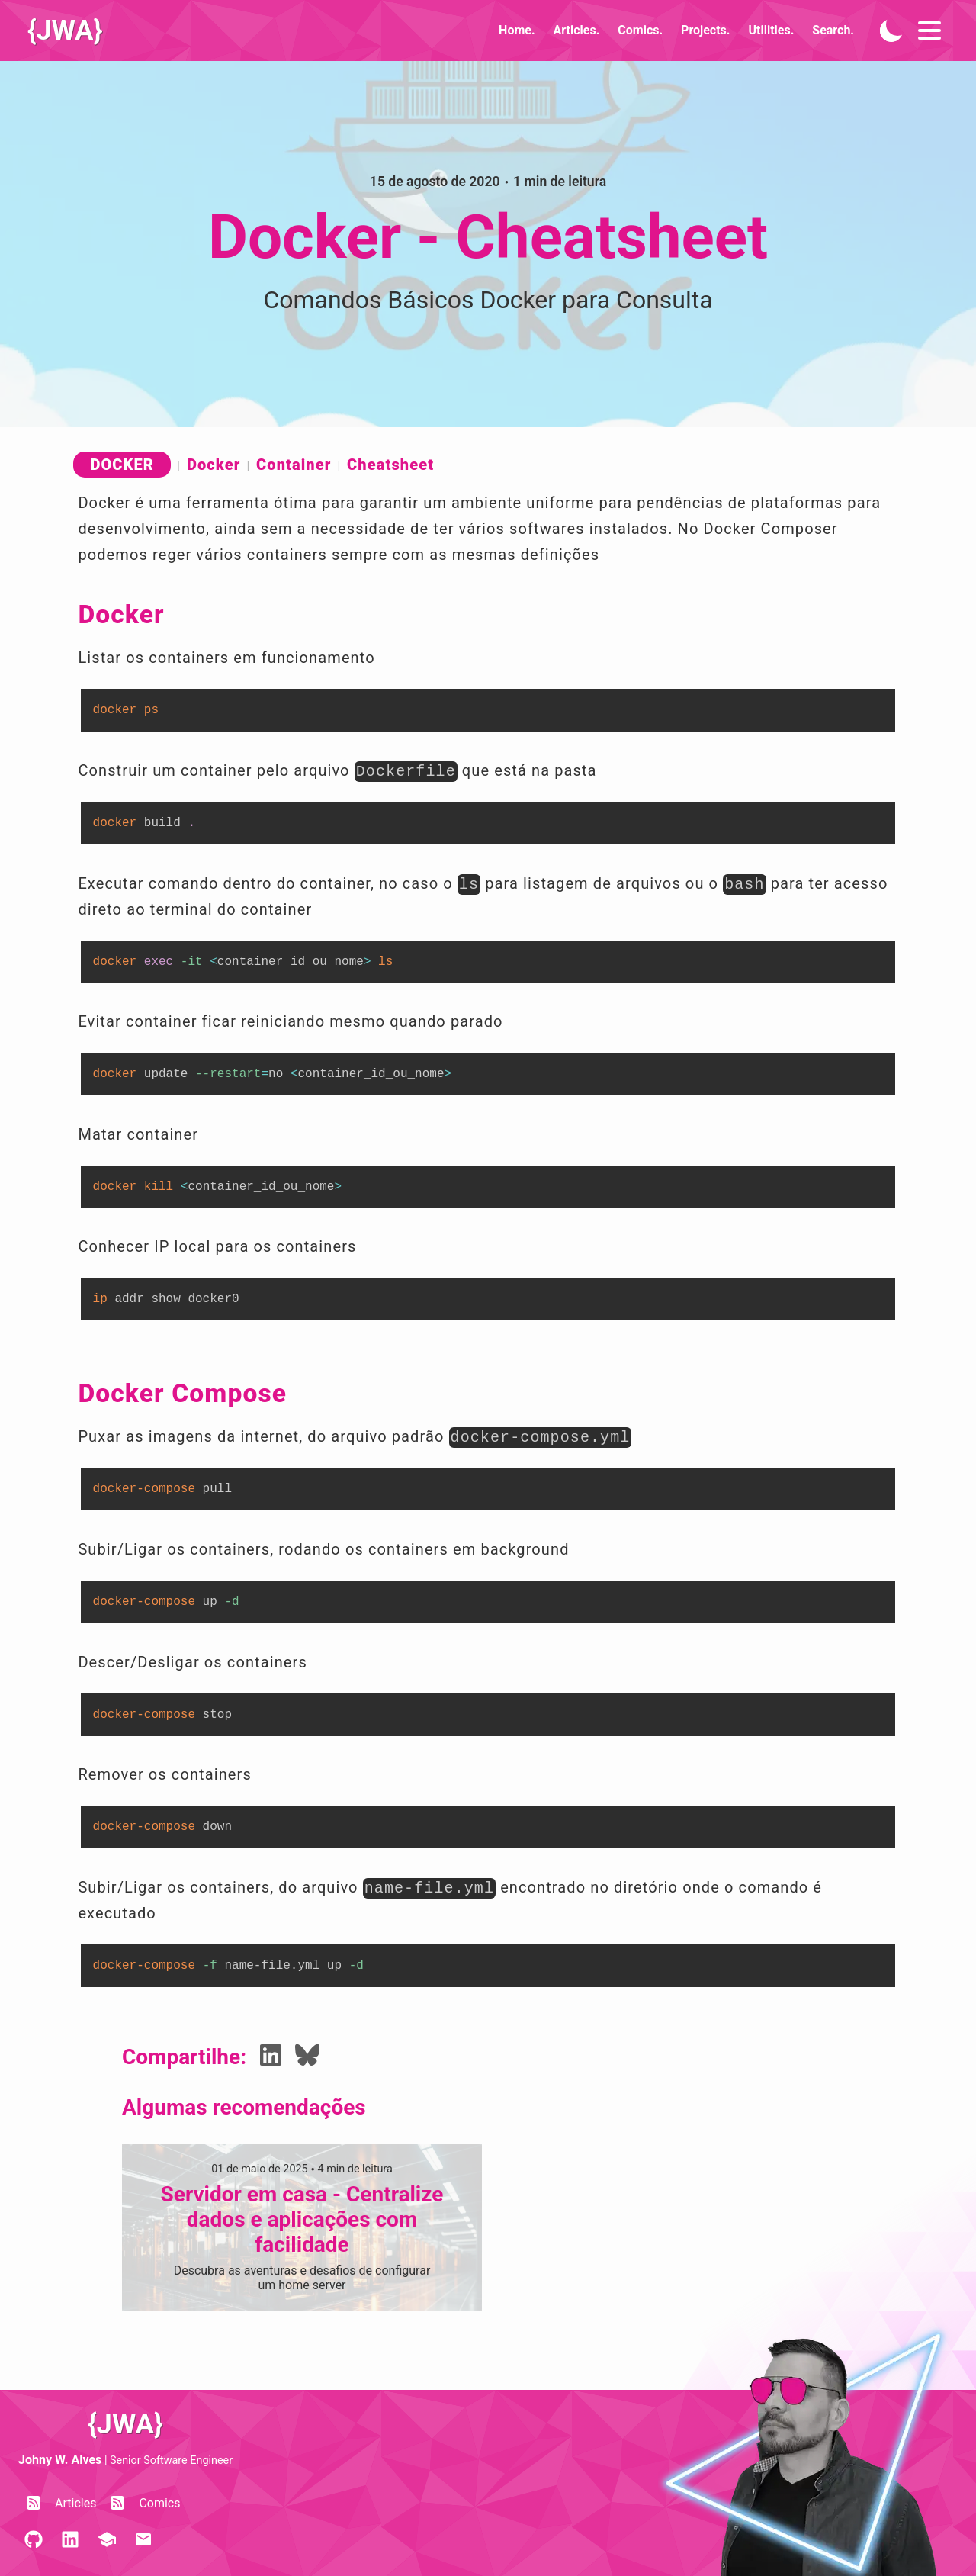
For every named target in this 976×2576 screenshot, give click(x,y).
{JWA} (64, 30)
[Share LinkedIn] (270, 2056)
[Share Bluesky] (307, 2056)
